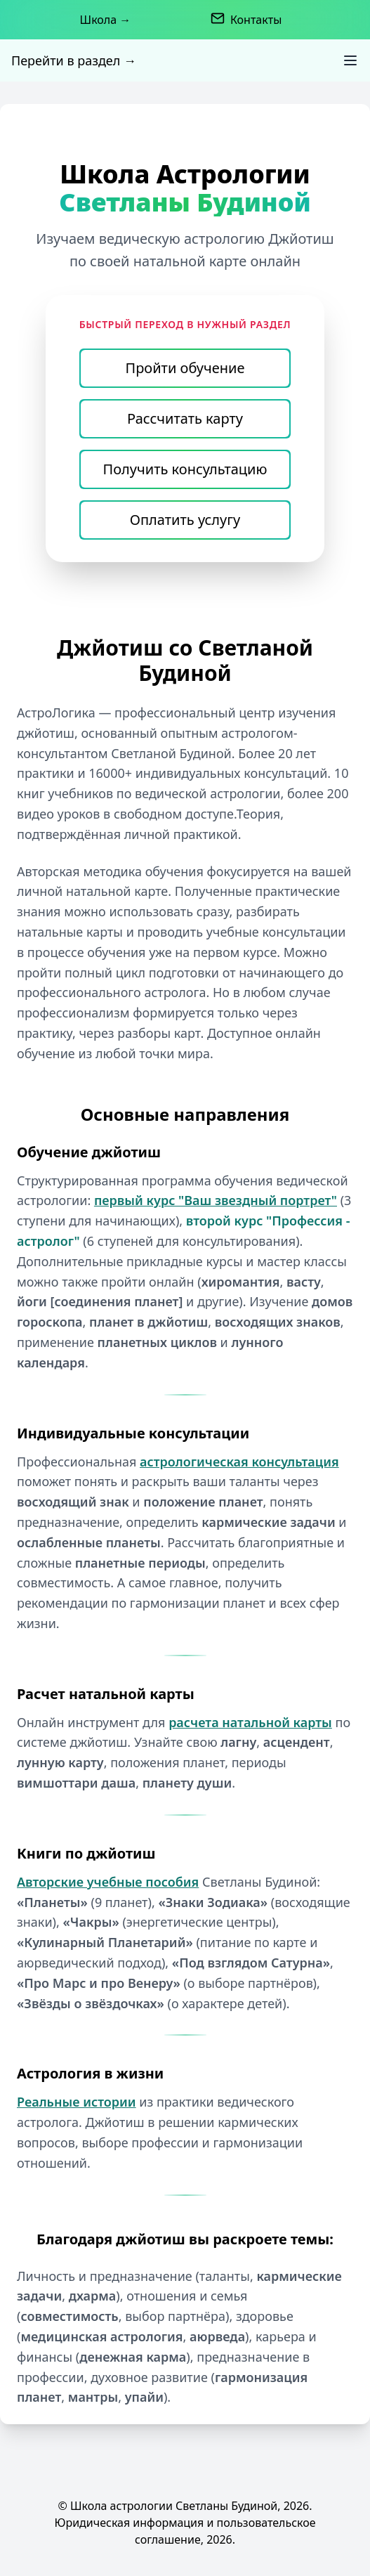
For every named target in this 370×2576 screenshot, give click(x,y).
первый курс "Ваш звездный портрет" (215, 1200)
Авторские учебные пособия (108, 1881)
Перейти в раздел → (73, 60)
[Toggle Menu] (350, 60)
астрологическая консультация (239, 1461)
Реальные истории (76, 2101)
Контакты (256, 19)
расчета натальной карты (250, 1722)
